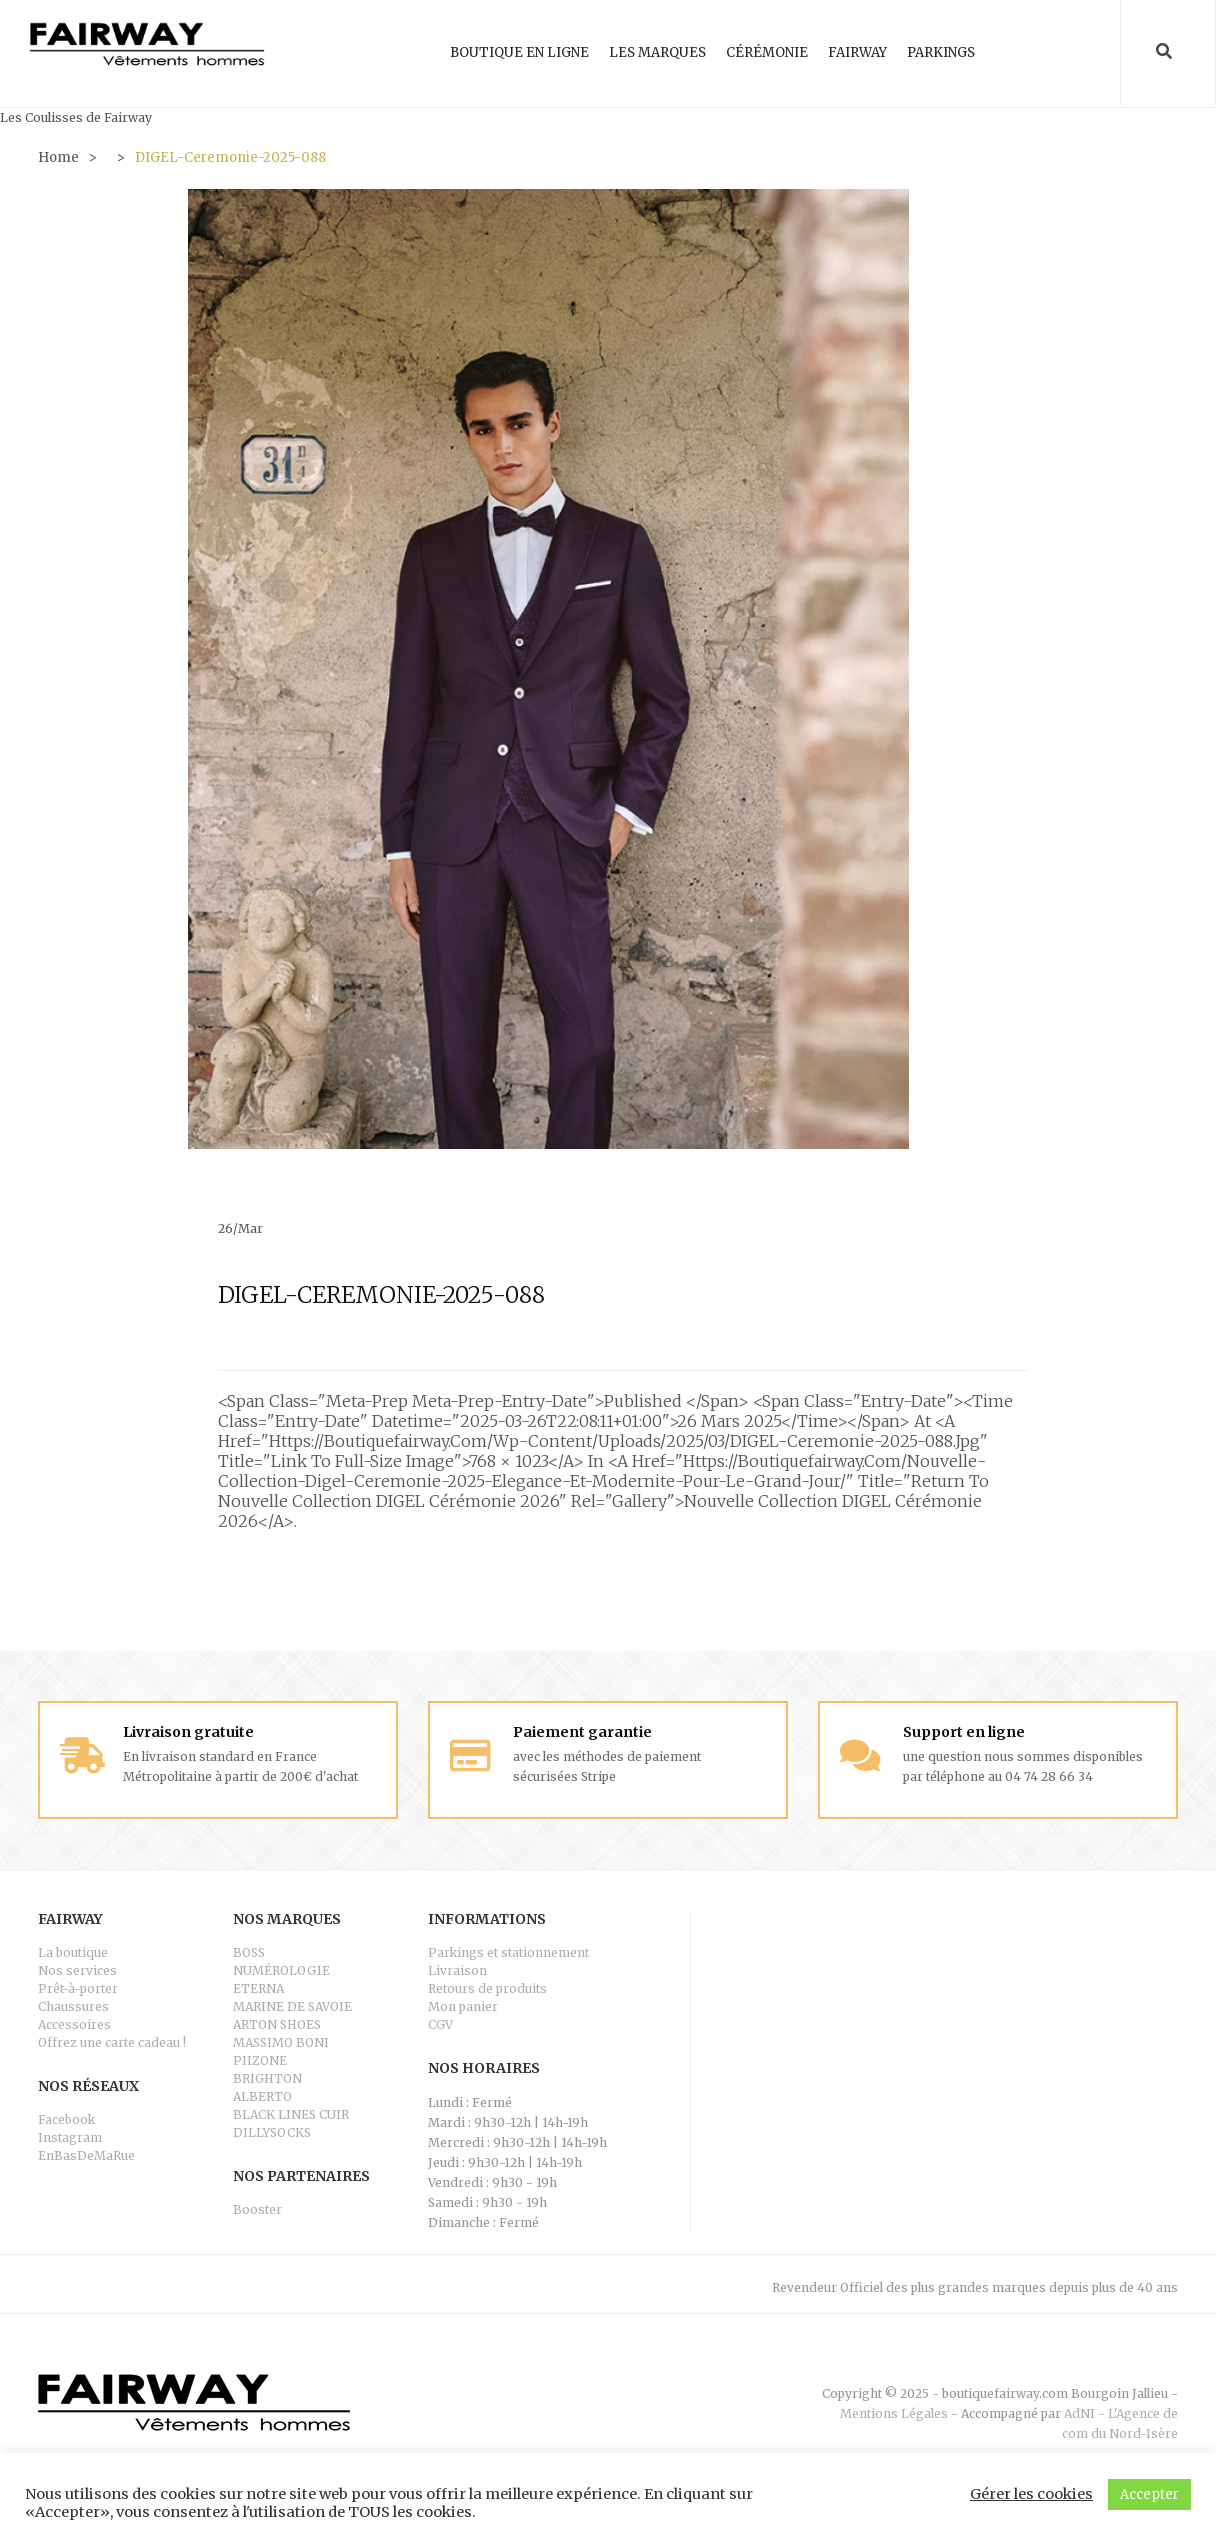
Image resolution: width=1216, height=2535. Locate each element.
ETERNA (258, 1987)
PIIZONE (260, 2059)
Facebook (66, 2118)
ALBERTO (262, 2095)
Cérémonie (767, 52)
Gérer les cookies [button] (1031, 2494)
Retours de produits (487, 1987)
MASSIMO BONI (281, 2041)
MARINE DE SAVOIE (292, 2005)
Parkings (941, 52)
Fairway (857, 52)
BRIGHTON (267, 2077)
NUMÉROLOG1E (281, 1969)
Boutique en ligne (519, 52)
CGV (440, 2023)
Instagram (70, 2136)
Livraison (457, 1969)
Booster (257, 2208)
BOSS (249, 1951)
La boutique (73, 1951)
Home (58, 157)
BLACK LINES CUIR (291, 2113)
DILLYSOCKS (272, 2131)
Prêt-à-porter (78, 1987)
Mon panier (463, 2005)
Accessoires (74, 2023)
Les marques (657, 52)
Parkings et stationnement (508, 1951)
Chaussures (73, 2005)
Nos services (77, 1969)
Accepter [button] (1149, 2494)
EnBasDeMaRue (86, 2154)
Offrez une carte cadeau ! (112, 2041)
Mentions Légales (894, 2412)
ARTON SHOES (277, 2023)
